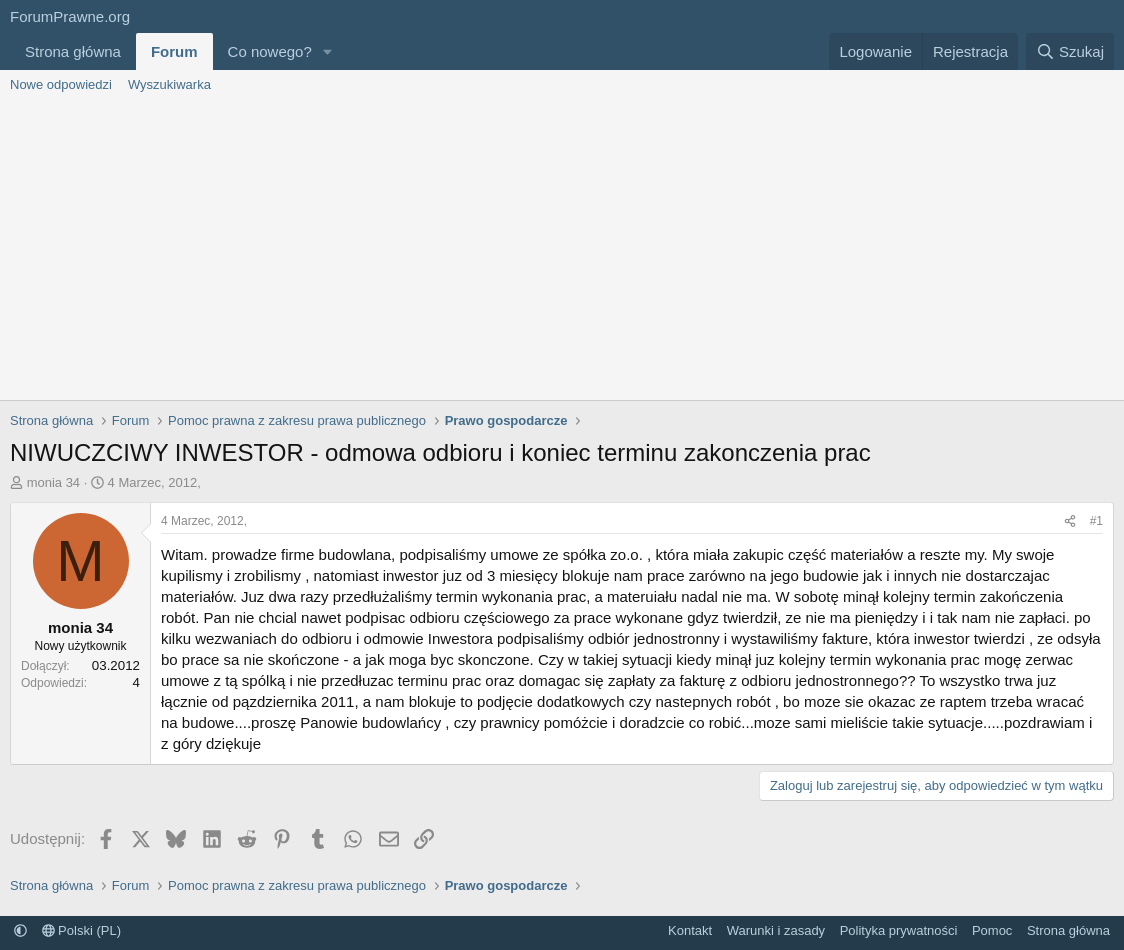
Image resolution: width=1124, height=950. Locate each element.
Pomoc (992, 930)
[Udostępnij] (1070, 521)
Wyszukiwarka (169, 84)
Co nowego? (270, 51)
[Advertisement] (562, 250)
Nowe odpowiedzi (61, 84)
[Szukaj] (1070, 51)
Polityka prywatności (899, 930)
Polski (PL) (81, 930)
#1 (1096, 521)
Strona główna (73, 51)
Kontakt (690, 930)
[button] (328, 51)
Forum (174, 51)
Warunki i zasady (776, 930)
